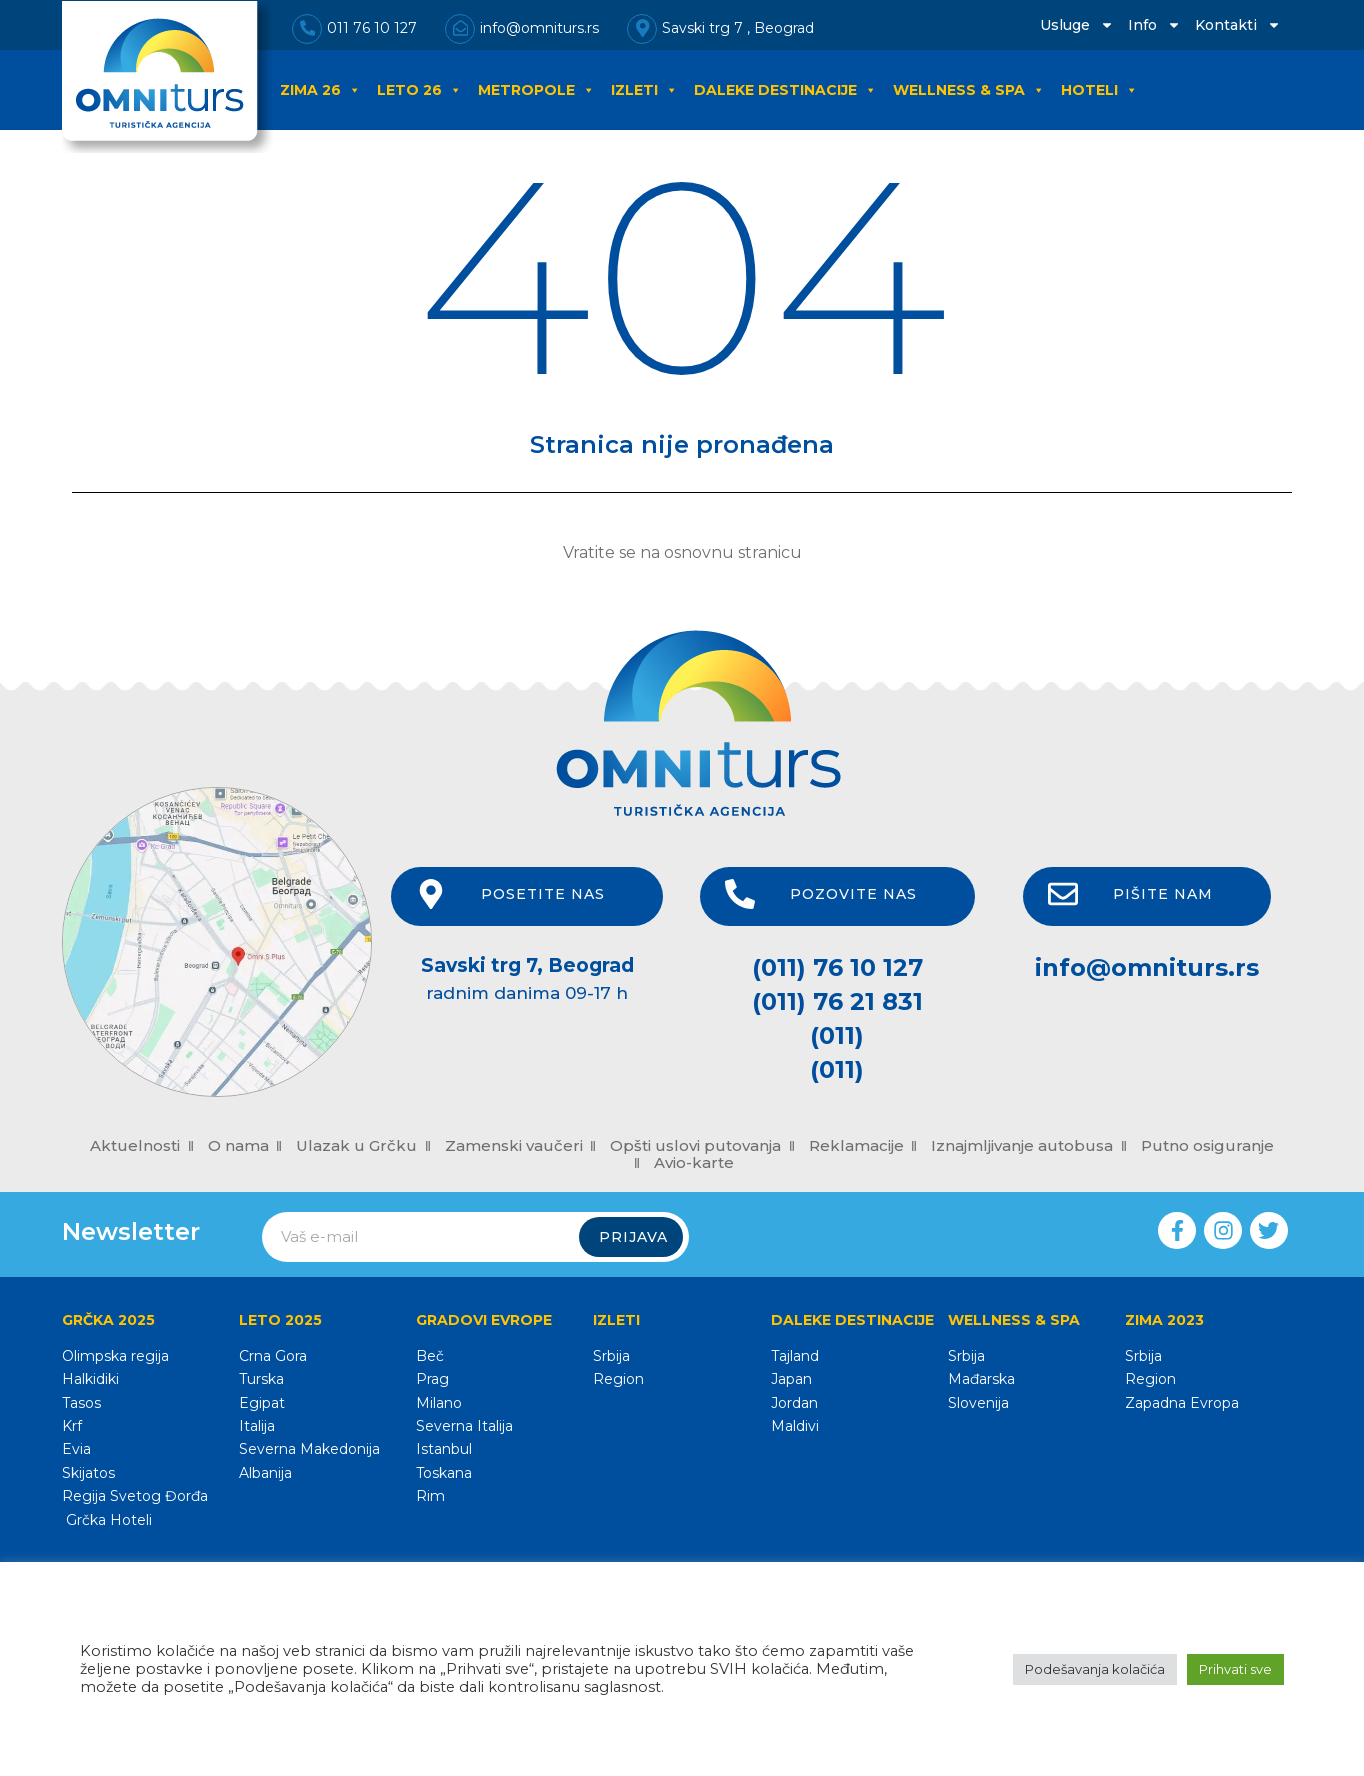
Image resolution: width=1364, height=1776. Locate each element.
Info (1154, 25)
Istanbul (444, 1449)
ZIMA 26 (320, 90)
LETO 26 (419, 90)
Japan (791, 1379)
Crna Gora (273, 1356)
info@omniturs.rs (1147, 967)
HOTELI (1099, 90)
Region (618, 1379)
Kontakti (1238, 25)
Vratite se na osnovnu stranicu (682, 552)
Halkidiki (90, 1379)
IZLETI (644, 90)
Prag (432, 1379)
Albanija (265, 1473)
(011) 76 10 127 (837, 967)
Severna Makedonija (309, 1449)
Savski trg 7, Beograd (527, 965)
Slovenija (978, 1403)
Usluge (1077, 25)
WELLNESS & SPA (969, 90)
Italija (257, 1426)
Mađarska (981, 1379)
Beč (430, 1356)
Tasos (81, 1403)
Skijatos (88, 1473)
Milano (439, 1403)
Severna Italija (464, 1426)
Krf (72, 1426)
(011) (837, 1035)
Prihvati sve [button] (1235, 1669)
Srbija (611, 1356)
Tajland (795, 1356)
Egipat (262, 1403)
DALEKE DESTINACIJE (785, 90)
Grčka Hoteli (107, 1520)
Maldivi (795, 1426)
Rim (430, 1496)
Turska (261, 1379)
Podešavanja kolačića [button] (1095, 1669)
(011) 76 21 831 (837, 1001)
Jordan (794, 1403)
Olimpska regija (115, 1356)
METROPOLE (536, 90)
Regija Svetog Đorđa (135, 1496)
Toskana (444, 1473)
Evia (76, 1449)
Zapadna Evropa (1182, 1403)
